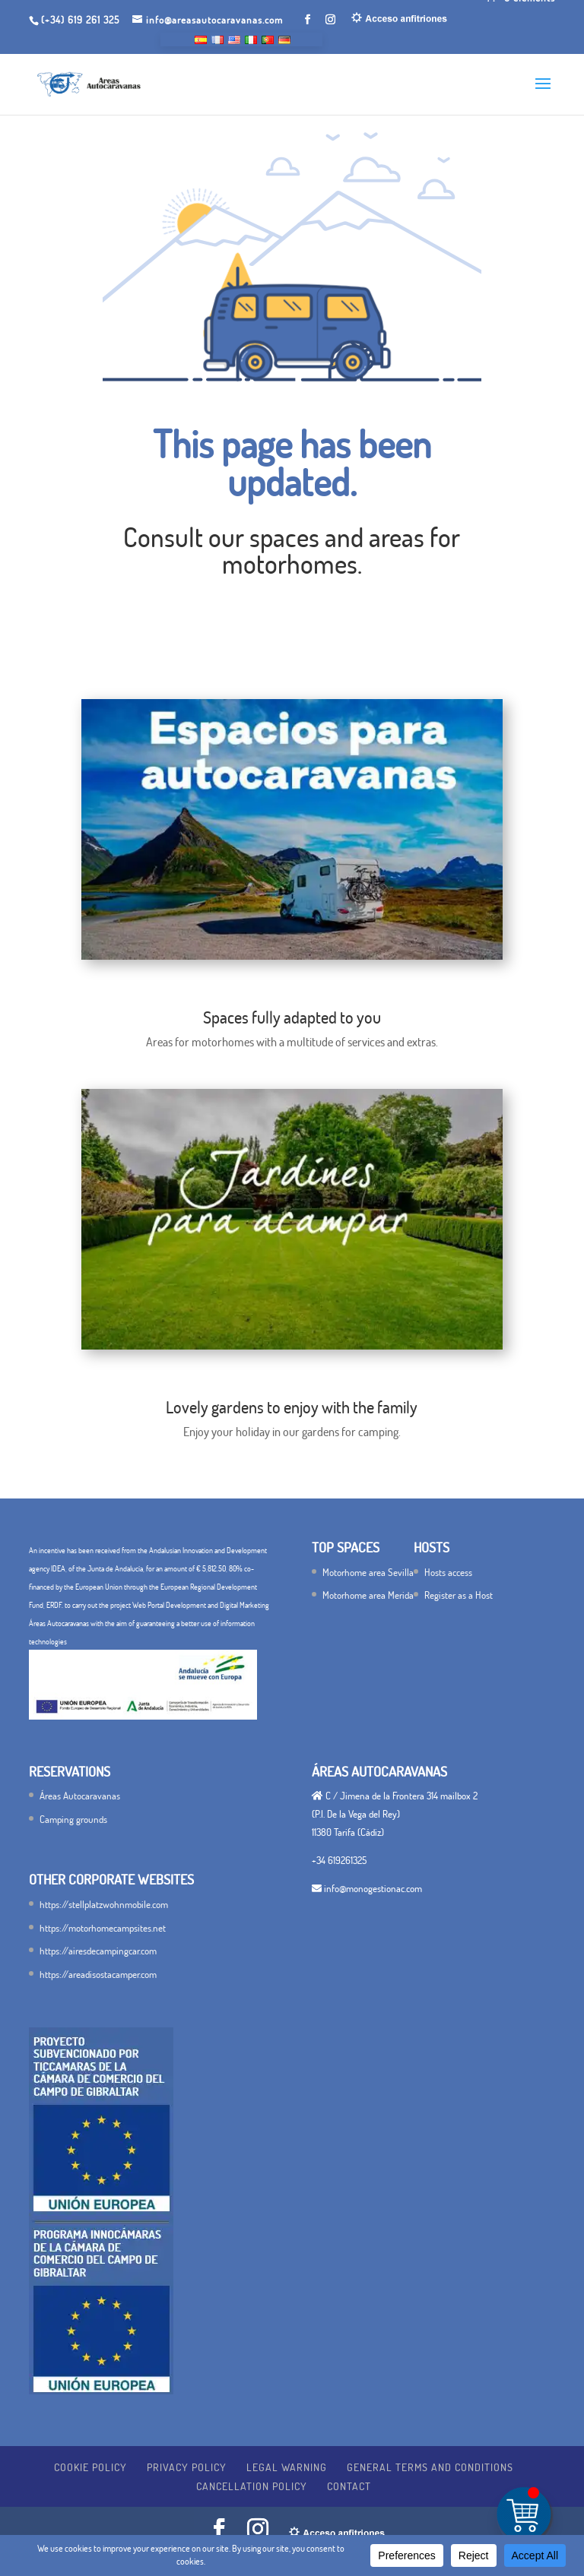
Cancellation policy (251, 2485)
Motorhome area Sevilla (368, 1572)
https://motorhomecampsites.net (103, 1928)
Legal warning (286, 2466)
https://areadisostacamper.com (98, 1974)
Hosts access (448, 1572)
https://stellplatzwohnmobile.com (104, 1904)
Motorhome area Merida (368, 1595)
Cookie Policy (90, 2466)
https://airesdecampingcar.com (98, 1951)
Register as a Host (458, 1595)
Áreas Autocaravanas (80, 1796)
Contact (349, 2485)
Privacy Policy (187, 2466)
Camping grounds (73, 1819)
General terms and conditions (430, 2466)
